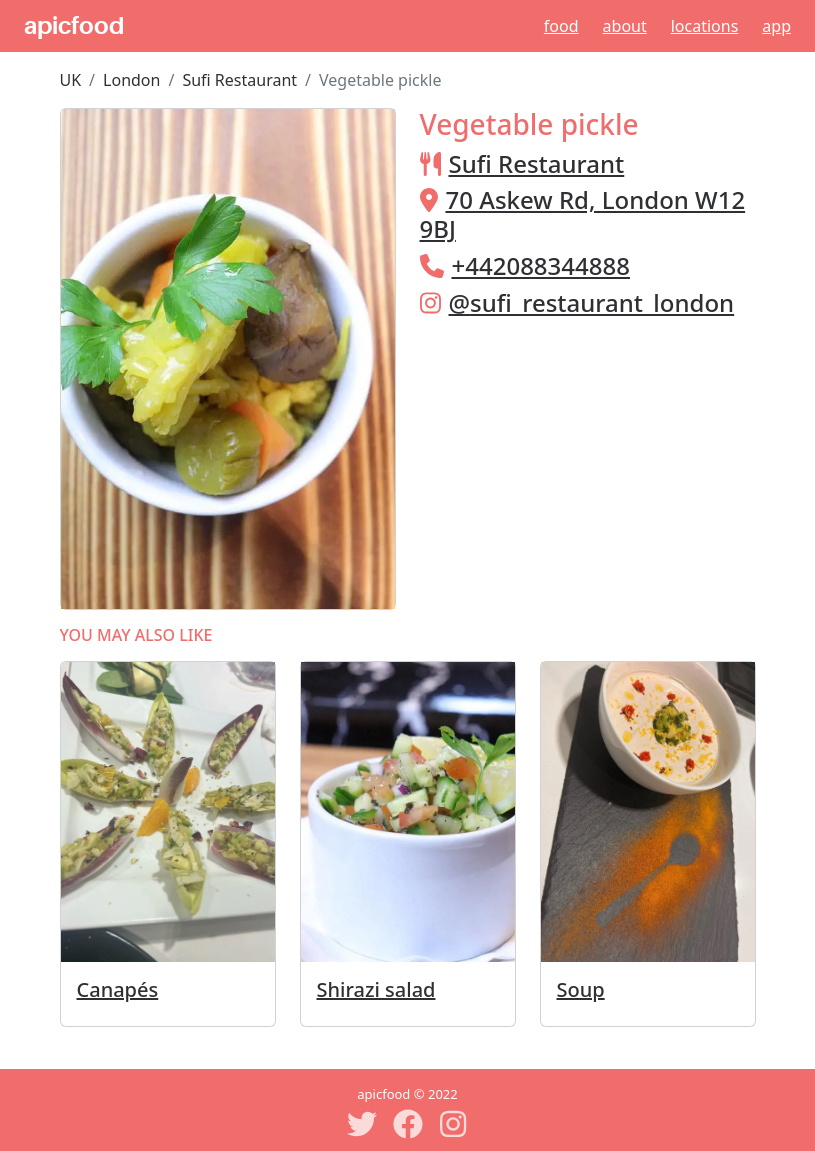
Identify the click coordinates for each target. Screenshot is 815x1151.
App (776, 26)
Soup (581, 989)
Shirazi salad (376, 989)
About (625, 26)
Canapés (118, 989)
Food (561, 26)
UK (71, 80)
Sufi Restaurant (239, 80)
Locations (705, 26)
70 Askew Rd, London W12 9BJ (583, 214)
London (131, 80)
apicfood (74, 26)
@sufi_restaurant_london (592, 302)
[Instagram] (454, 1124)
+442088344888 (541, 265)
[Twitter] (362, 1124)
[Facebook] (408, 1124)
